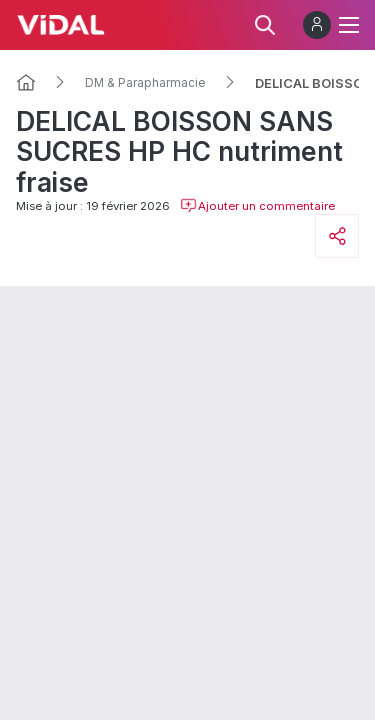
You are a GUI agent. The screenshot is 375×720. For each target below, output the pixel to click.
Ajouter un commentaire (257, 206)
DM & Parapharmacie (145, 83)
